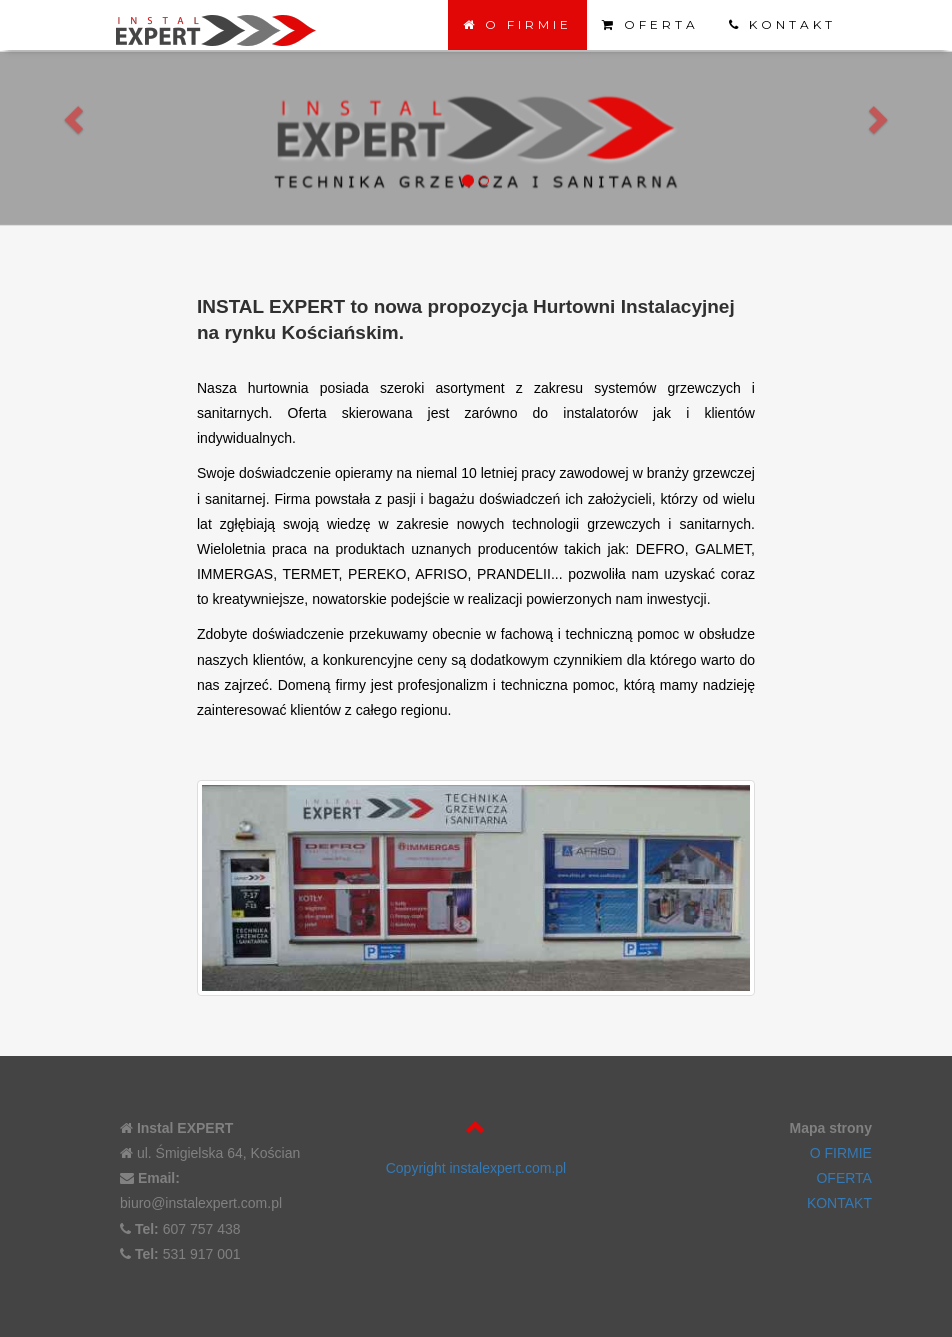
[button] (71, 117)
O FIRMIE (517, 24)
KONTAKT (782, 24)
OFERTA (650, 24)
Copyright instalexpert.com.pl (476, 1168)
